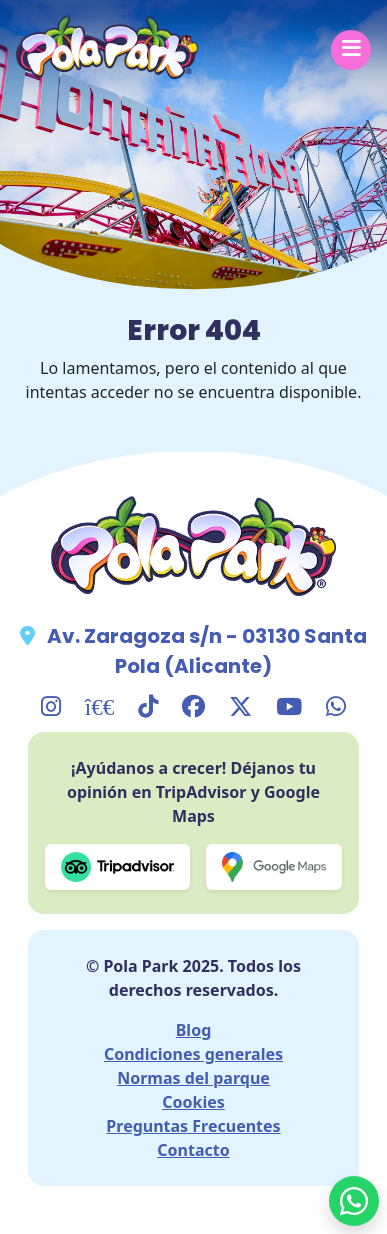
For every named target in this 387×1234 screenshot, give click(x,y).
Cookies (193, 1102)
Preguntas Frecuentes (193, 1126)
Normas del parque (193, 1078)
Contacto (193, 1150)
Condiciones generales (193, 1054)
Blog (194, 1030)
